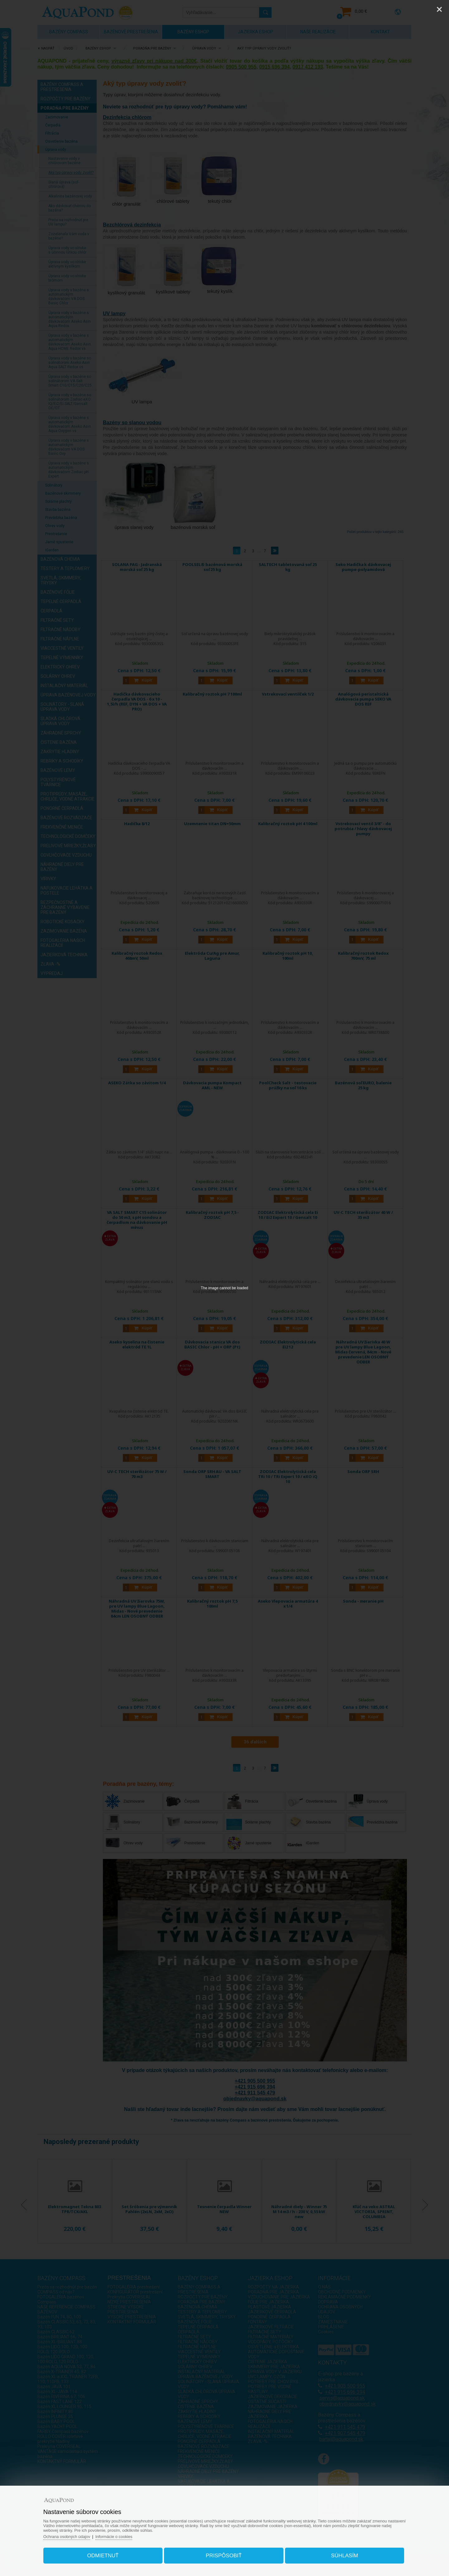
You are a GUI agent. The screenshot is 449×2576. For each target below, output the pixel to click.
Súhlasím (343, 2555)
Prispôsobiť (224, 2555)
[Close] (439, 9)
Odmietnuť (104, 2555)
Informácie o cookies (115, 2536)
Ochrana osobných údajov (68, 2536)
